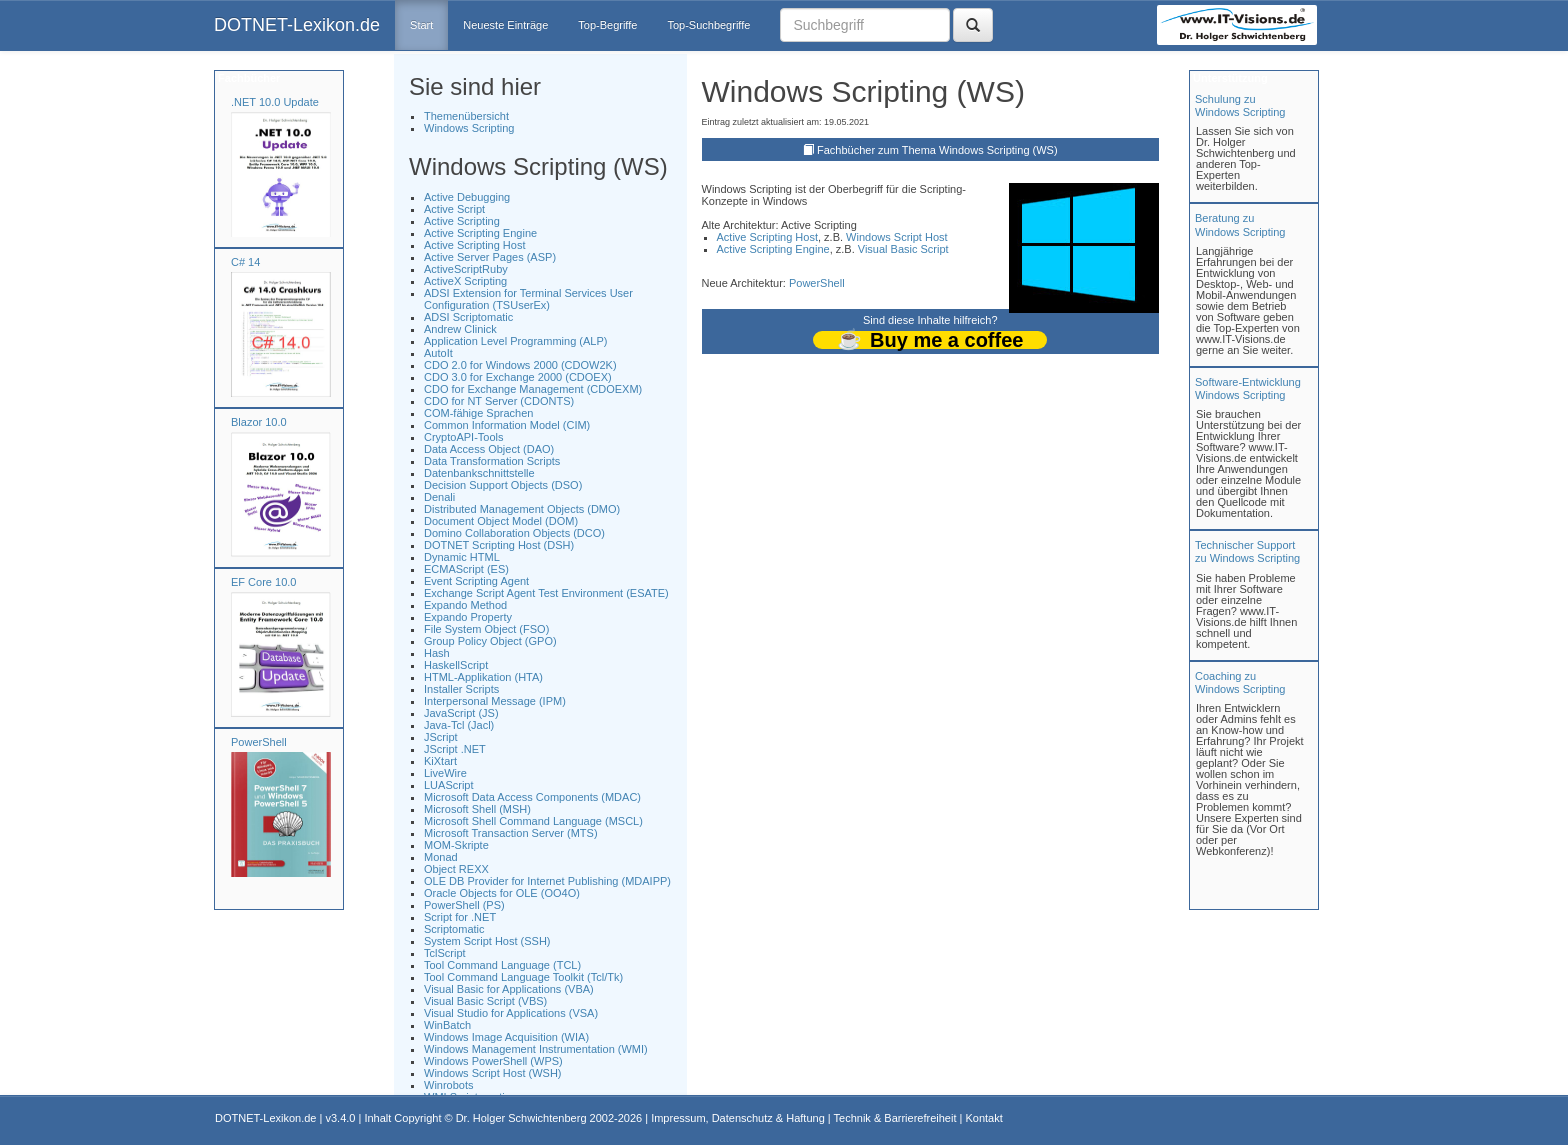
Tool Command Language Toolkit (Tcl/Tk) (523, 977)
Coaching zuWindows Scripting (1240, 682)
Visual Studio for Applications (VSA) (511, 1013)
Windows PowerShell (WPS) (493, 1061)
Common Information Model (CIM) (507, 425)
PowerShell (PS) (464, 905)
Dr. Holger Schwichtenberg (521, 1118)
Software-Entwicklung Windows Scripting (1248, 388)
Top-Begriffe (607, 25)
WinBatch (447, 1025)
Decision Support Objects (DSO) (503, 485)
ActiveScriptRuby (466, 269)
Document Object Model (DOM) (501, 521)
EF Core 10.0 (263, 582)
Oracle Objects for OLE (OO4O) (502, 893)
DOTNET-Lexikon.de (297, 25)
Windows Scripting (469, 128)
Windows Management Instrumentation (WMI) (536, 1049)
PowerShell (259, 742)
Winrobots (449, 1085)
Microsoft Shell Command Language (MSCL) (533, 821)
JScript (441, 737)
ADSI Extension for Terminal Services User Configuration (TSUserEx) (528, 299)
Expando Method (465, 605)
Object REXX (456, 869)
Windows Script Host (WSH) (493, 1073)
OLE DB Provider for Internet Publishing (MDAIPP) (547, 881)
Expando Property (468, 617)
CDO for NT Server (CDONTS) (499, 401)
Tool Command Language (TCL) (502, 965)
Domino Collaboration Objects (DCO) (514, 533)
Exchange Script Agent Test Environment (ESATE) (546, 593)
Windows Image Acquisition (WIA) (506, 1037)
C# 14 (245, 262)
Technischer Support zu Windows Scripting (1247, 551)
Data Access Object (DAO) (489, 449)
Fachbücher (247, 78)
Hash (437, 653)
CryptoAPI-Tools (463, 437)
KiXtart (440, 761)
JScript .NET (455, 749)
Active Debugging (467, 197)
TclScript (445, 953)
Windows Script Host (896, 237)
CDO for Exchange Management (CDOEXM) (533, 389)
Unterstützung (1229, 78)
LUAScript (449, 785)
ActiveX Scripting (465, 281)
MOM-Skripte (456, 845)
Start (421, 25)
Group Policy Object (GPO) (490, 641)
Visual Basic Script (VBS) (485, 1001)
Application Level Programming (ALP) (515, 341)
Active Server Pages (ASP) (490, 257)
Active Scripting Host (474, 245)
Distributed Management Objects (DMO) (522, 509)
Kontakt (983, 1118)
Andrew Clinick (460, 329)
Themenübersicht (466, 116)
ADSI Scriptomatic (468, 317)
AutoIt (438, 353)
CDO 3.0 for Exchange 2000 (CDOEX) (518, 377)
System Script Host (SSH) (487, 941)
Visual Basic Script (903, 249)
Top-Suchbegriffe (708, 25)
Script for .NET (460, 917)
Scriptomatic (454, 929)
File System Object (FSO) (486, 629)
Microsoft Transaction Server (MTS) (511, 833)
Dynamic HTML (462, 557)
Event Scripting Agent (476, 581)
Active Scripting (462, 221)
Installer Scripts (461, 689)
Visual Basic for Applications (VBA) (509, 989)
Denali (439, 497)
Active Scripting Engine (480, 233)
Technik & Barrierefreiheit (895, 1118)
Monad (441, 857)
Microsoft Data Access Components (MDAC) (532, 797)
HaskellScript (456, 665)
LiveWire (445, 773)
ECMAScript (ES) (466, 569)
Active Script (454, 209)
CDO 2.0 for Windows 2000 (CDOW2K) (520, 365)
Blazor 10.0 (259, 422)
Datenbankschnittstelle (479, 473)
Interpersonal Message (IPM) (495, 701)
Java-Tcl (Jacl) (459, 725)
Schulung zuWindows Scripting (1240, 105)
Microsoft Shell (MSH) (477, 809)
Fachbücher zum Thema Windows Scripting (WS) (937, 150)
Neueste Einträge (505, 25)
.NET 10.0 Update (275, 102)
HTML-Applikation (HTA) (483, 677)
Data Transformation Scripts (492, 461)
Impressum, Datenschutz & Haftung (738, 1118)
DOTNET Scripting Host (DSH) (499, 545)
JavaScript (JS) (461, 713)
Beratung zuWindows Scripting (1240, 224)
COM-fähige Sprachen (478, 413)
